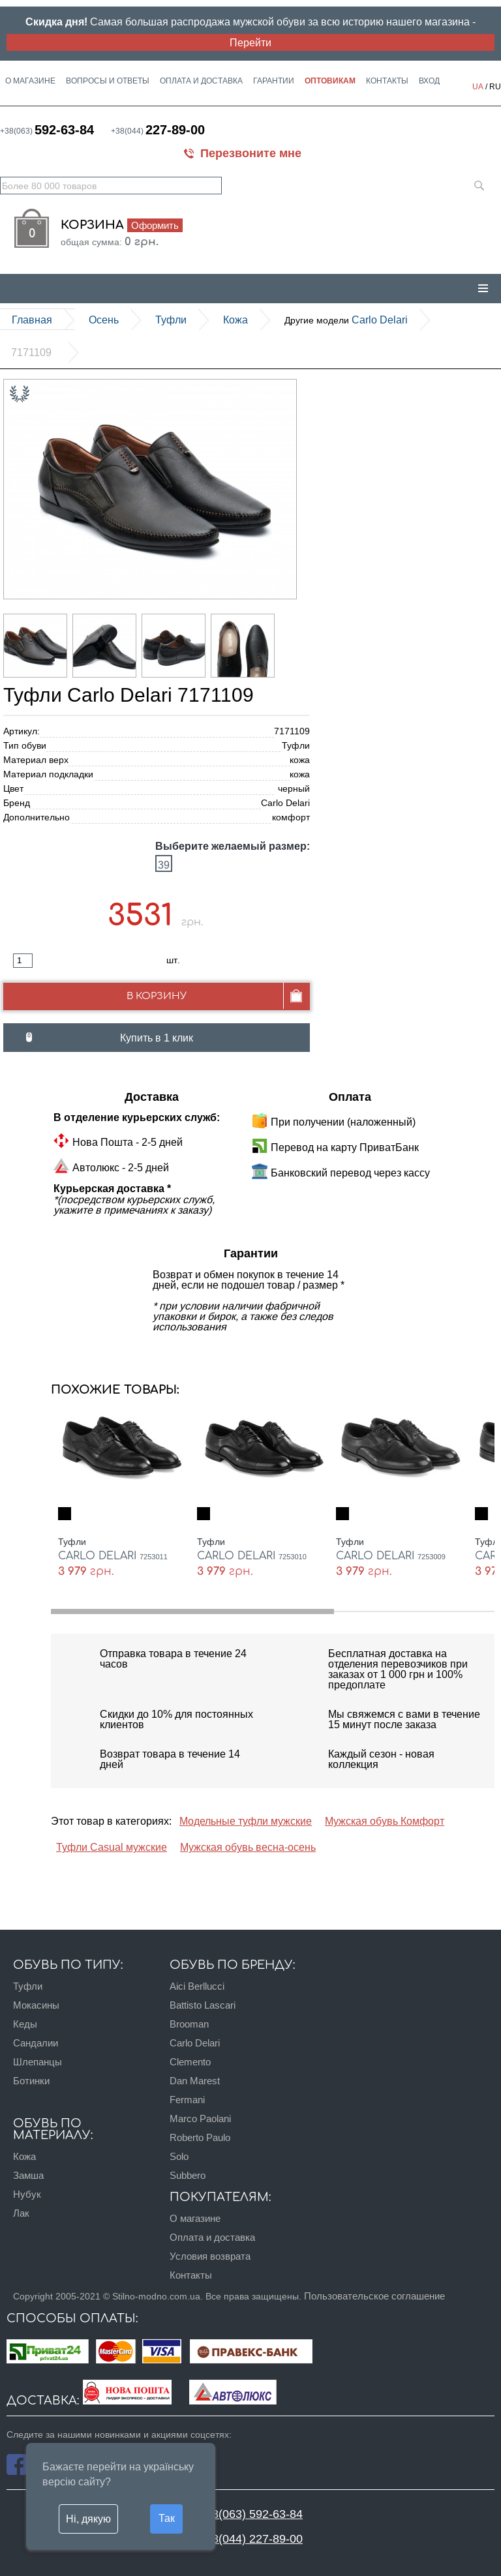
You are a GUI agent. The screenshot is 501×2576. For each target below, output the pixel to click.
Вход (429, 80)
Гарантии (273, 80)
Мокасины (36, 2005)
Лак (21, 2213)
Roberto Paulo (200, 2137)
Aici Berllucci (197, 1986)
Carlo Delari (346, 319)
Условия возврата (210, 2256)
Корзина (122, 225)
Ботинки (31, 2080)
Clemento (190, 2061)
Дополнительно (36, 817)
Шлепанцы (37, 2061)
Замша (28, 2175)
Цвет (13, 788)
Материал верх (35, 760)
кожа (235, 319)
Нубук (27, 2194)
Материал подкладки (48, 774)
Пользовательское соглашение (374, 2295)
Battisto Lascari (202, 2005)
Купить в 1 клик (156, 1037)
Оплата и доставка (201, 80)
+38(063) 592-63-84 (250, 2514)
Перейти (250, 42)
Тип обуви (24, 745)
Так (167, 2518)
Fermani (187, 2099)
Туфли (171, 319)
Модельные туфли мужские (245, 1821)
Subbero (187, 2175)
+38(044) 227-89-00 (250, 2538)
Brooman (189, 2023)
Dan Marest (195, 2080)
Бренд (16, 803)
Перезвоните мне (250, 153)
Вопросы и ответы (107, 80)
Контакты (387, 80)
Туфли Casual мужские (111, 1847)
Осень (104, 319)
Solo (179, 2156)
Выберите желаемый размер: (232, 846)
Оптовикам (330, 80)
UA (477, 86)
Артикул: (21, 731)
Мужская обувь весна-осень (248, 1847)
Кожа (24, 2156)
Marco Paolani (200, 2118)
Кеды (25, 2023)
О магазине (30, 80)
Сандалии (35, 2042)
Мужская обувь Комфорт (384, 1821)
